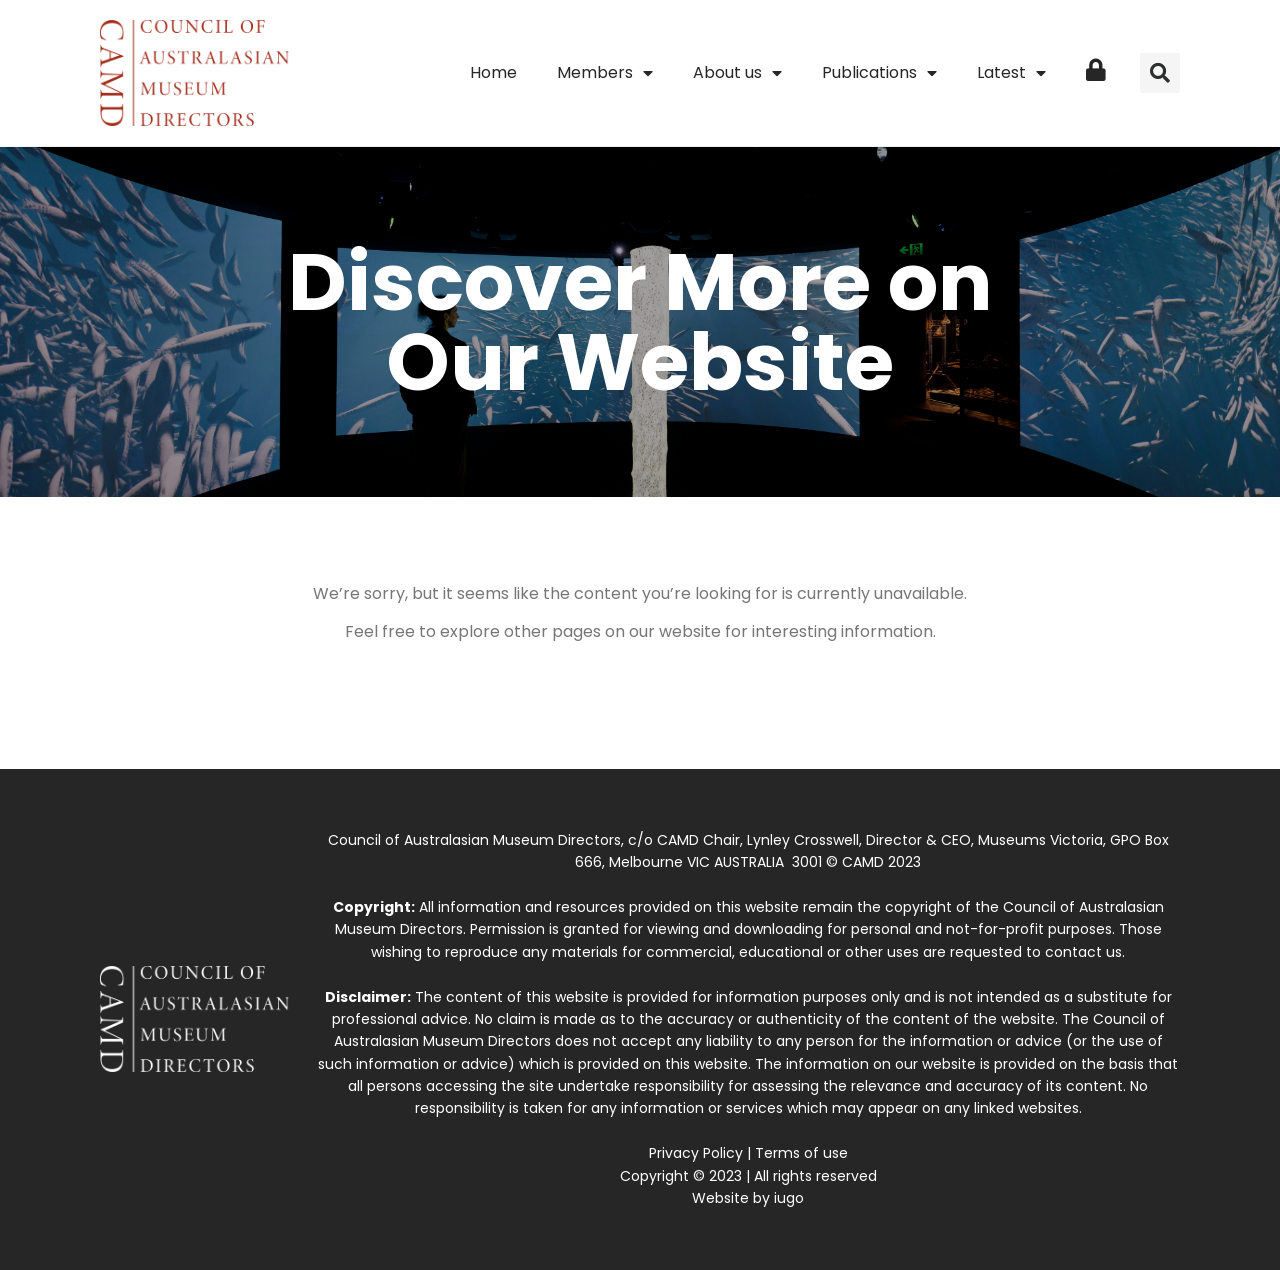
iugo (789, 1198)
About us (737, 73)
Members (605, 73)
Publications (879, 73)
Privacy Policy (696, 1153)
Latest (1011, 73)
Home (493, 72)
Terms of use (801, 1153)
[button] (1160, 73)
